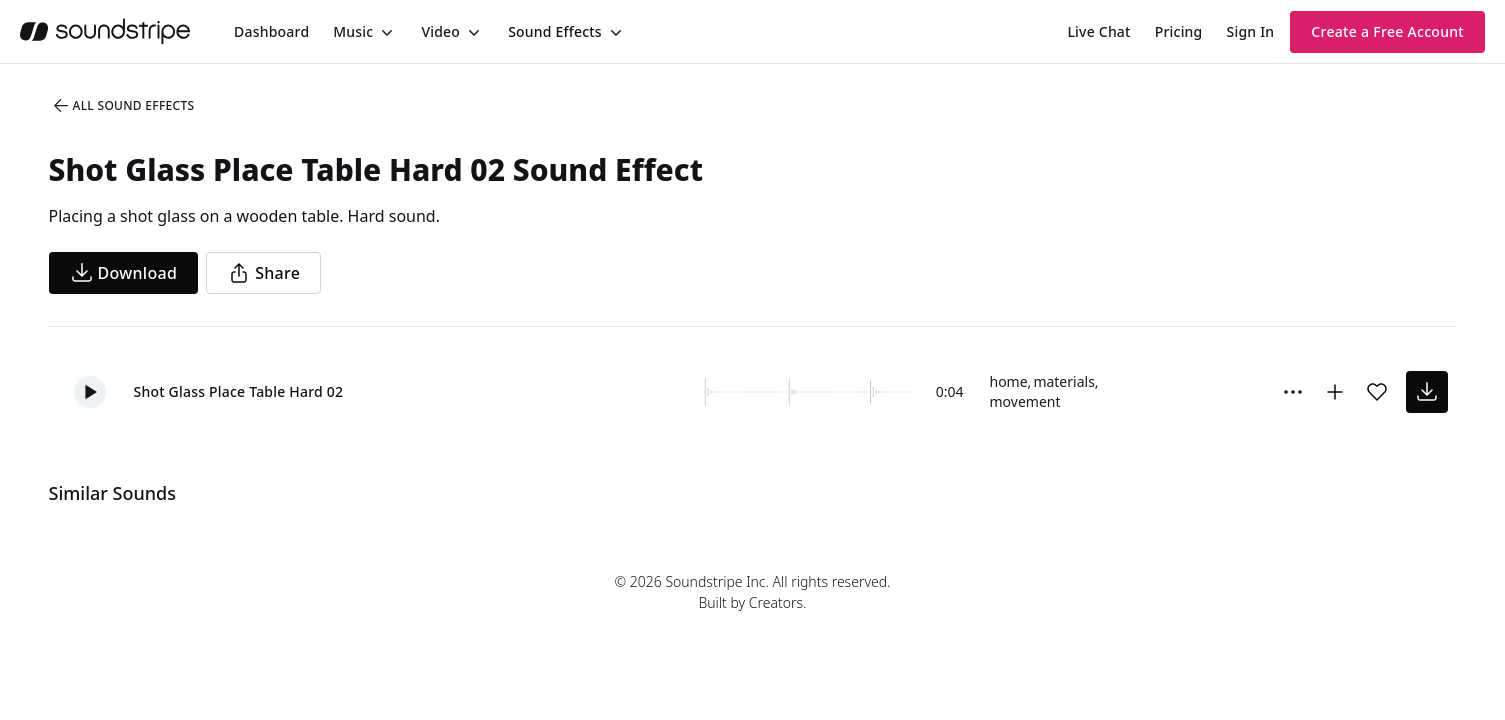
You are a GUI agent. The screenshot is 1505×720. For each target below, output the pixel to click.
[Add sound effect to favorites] (1377, 392)
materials (1063, 381)
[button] (90, 392)
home (1009, 381)
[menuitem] (271, 31)
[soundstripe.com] (105, 31)
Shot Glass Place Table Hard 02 (239, 391)
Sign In (1251, 31)
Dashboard (271, 31)
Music (353, 31)
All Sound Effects (123, 106)
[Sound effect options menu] (1293, 392)
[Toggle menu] (385, 32)
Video (440, 31)
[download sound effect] (1427, 392)
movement (1025, 401)
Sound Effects (555, 31)
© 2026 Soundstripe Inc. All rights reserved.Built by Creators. (752, 592)
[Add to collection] (1335, 392)
